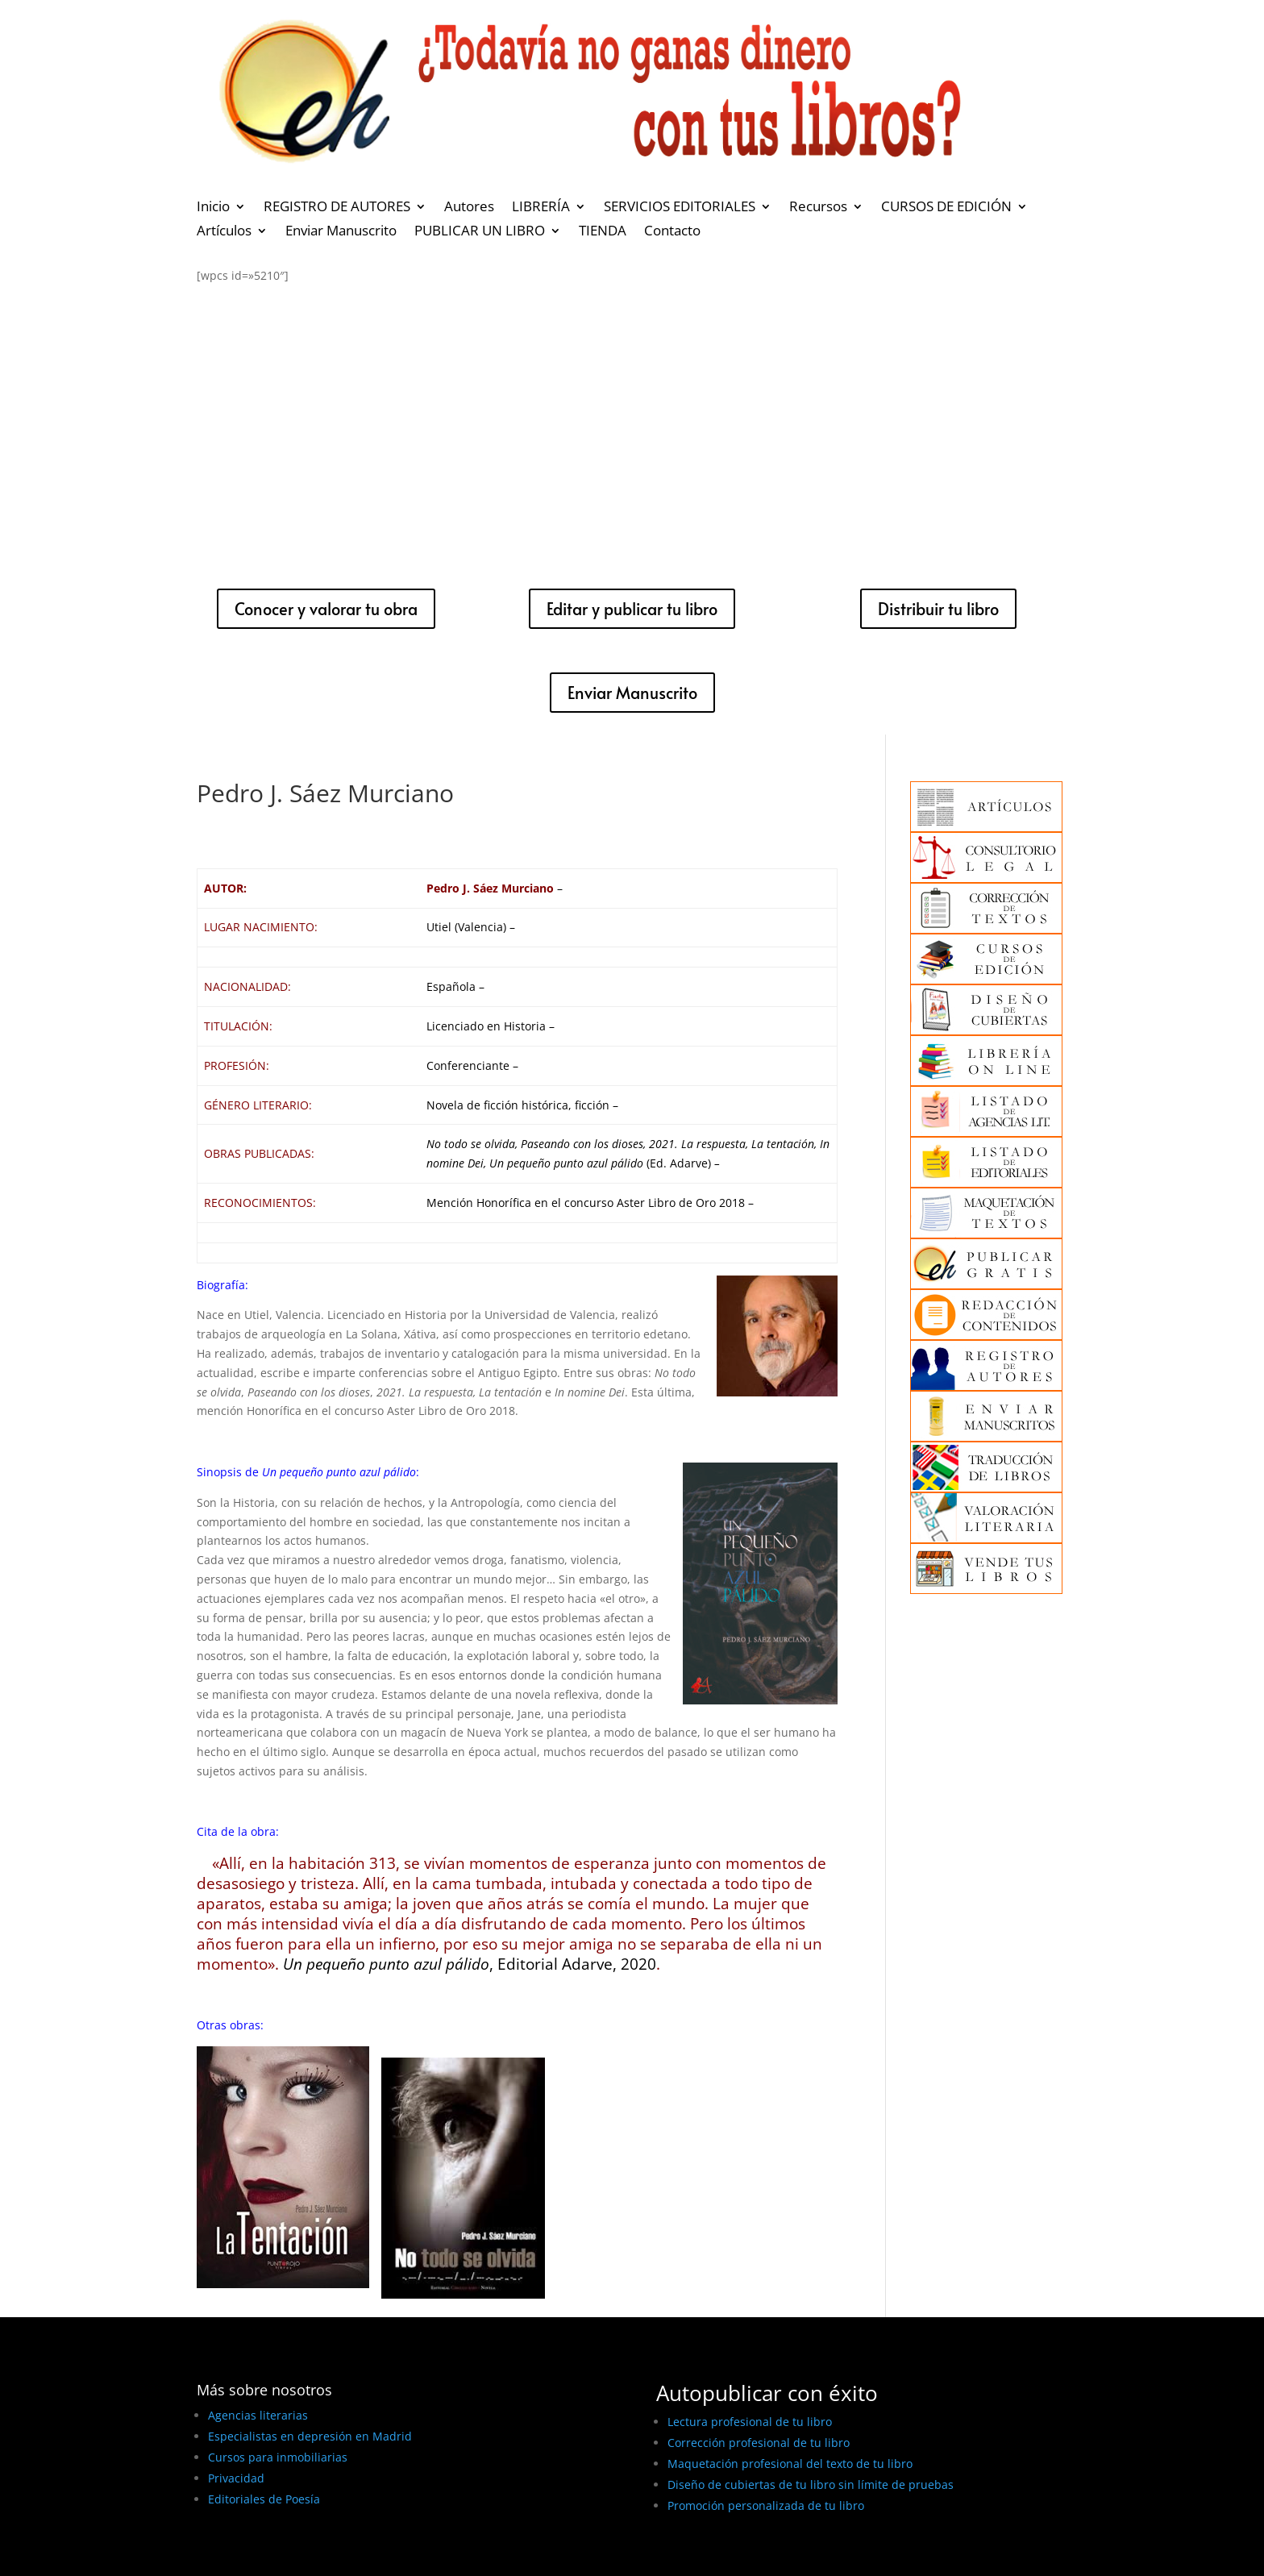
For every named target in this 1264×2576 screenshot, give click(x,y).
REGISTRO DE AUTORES (337, 208)
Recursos (818, 208)
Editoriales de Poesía (264, 2499)
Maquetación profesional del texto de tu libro (790, 2463)
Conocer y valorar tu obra (326, 608)
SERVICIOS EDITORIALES (679, 208)
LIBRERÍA (541, 208)
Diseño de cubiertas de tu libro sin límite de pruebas (810, 2484)
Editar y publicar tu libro (632, 608)
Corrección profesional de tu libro (758, 2442)
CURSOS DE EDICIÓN (946, 208)
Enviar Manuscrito (341, 232)
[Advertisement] (632, 422)
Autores (469, 208)
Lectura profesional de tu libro (749, 2421)
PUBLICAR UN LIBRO (479, 232)
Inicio (213, 208)
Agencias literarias (258, 2415)
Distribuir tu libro (938, 608)
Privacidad (236, 2478)
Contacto (672, 232)
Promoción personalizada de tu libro (765, 2505)
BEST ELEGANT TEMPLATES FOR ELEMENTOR (316, 2558)
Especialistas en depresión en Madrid (310, 2436)
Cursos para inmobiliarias (277, 2457)
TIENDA (602, 232)
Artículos (224, 232)
